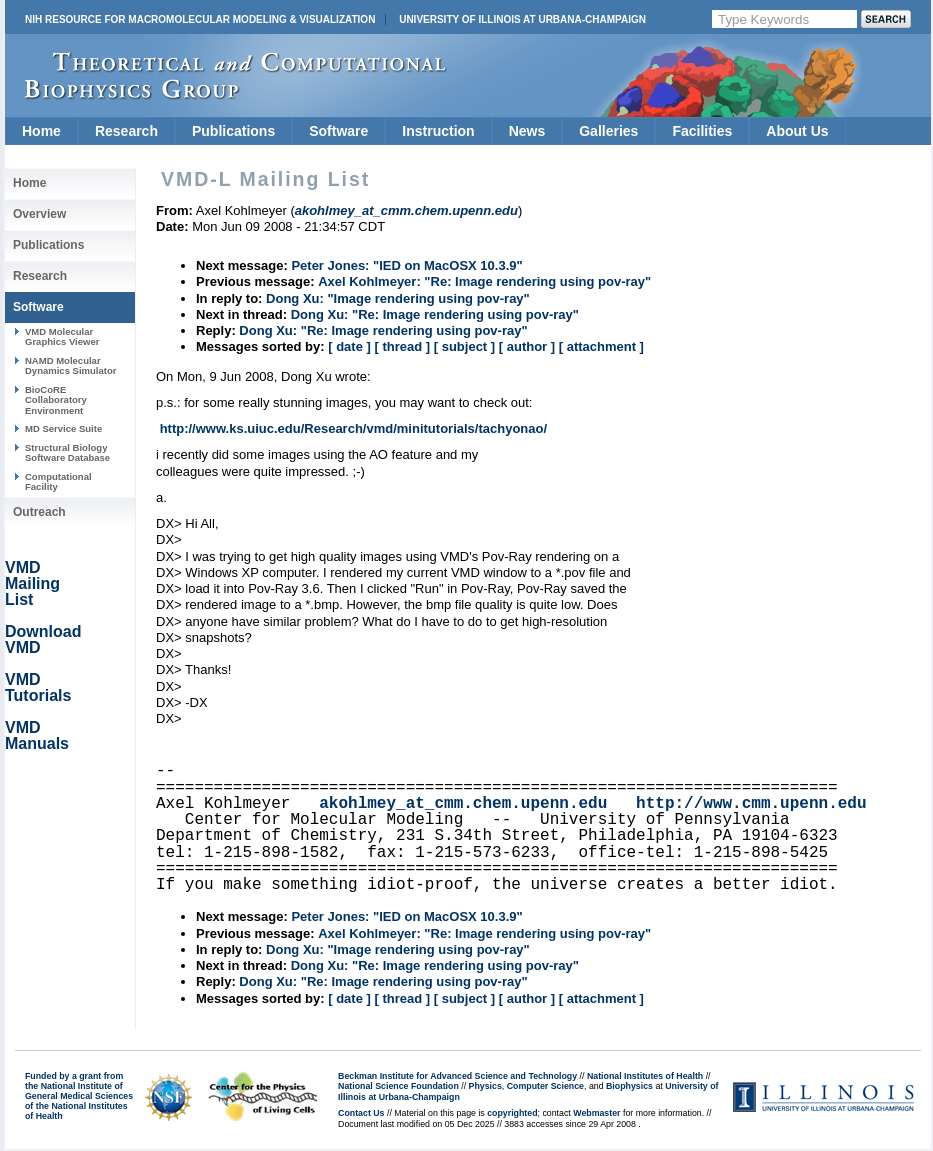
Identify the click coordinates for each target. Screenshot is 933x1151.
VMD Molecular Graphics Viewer (62, 336)
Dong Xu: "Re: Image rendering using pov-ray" (435, 314)
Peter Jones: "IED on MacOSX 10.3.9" (406, 265)
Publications (233, 131)
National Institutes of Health (645, 1076)
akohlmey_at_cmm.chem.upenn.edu (463, 804)
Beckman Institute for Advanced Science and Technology (457, 1076)
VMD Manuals (37, 735)
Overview (39, 214)
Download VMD (43, 639)
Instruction (438, 131)
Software (338, 131)
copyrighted (512, 1113)
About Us (797, 131)
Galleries (608, 131)
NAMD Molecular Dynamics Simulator (71, 365)
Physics (485, 1086)
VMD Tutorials (38, 687)
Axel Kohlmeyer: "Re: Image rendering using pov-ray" (484, 281)
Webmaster (596, 1113)
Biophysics (629, 1086)
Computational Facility (58, 481)
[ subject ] (464, 346)
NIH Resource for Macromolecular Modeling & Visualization (200, 19)
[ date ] (349, 346)
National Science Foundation (398, 1086)
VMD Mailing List (32, 583)
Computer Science (545, 1086)
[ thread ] (402, 346)
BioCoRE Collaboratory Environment (56, 400)
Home (41, 131)
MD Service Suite (63, 428)
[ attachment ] (601, 346)
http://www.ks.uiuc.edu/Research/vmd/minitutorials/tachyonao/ (353, 428)
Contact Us (361, 1113)
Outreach (39, 512)
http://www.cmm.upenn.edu (751, 804)
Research (126, 131)
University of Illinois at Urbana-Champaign (522, 19)
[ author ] (527, 346)
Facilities (702, 131)
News (527, 131)
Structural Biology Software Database (67, 452)
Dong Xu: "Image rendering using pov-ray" (398, 298)
